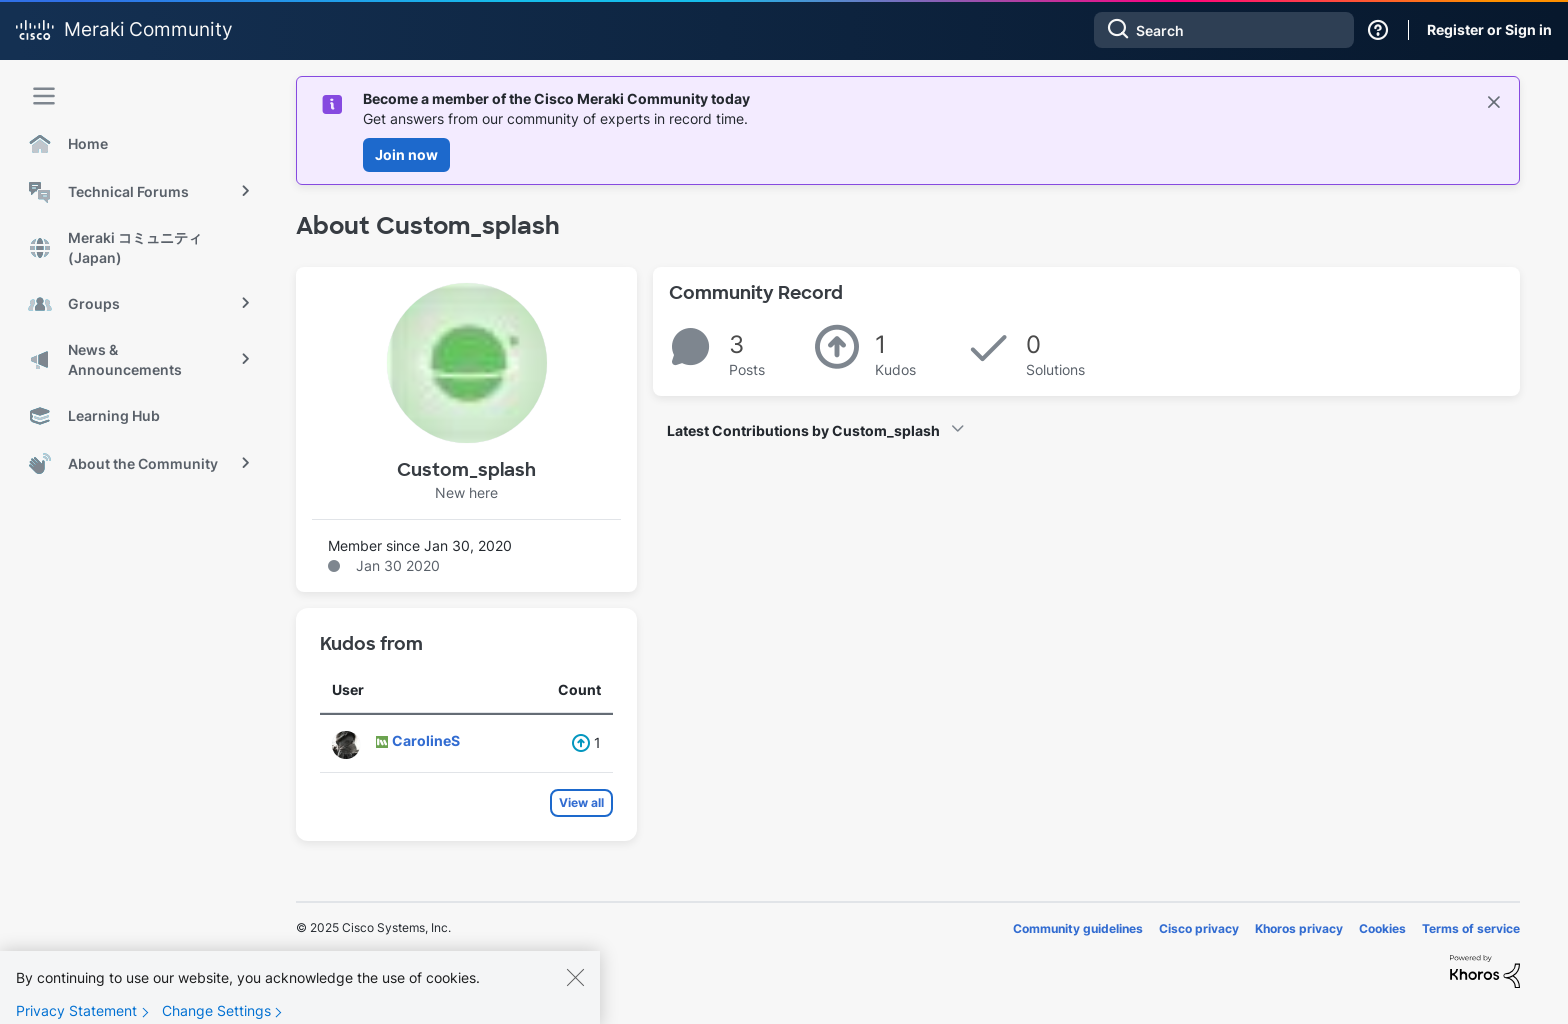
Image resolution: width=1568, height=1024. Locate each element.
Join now (406, 154)
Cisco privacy (1199, 928)
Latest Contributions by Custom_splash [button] (803, 430)
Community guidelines (1078, 928)
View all (581, 802)
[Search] (1224, 30)
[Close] (575, 992)
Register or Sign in (1489, 29)
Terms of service (1471, 928)
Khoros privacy (1299, 928)
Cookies (1382, 928)
